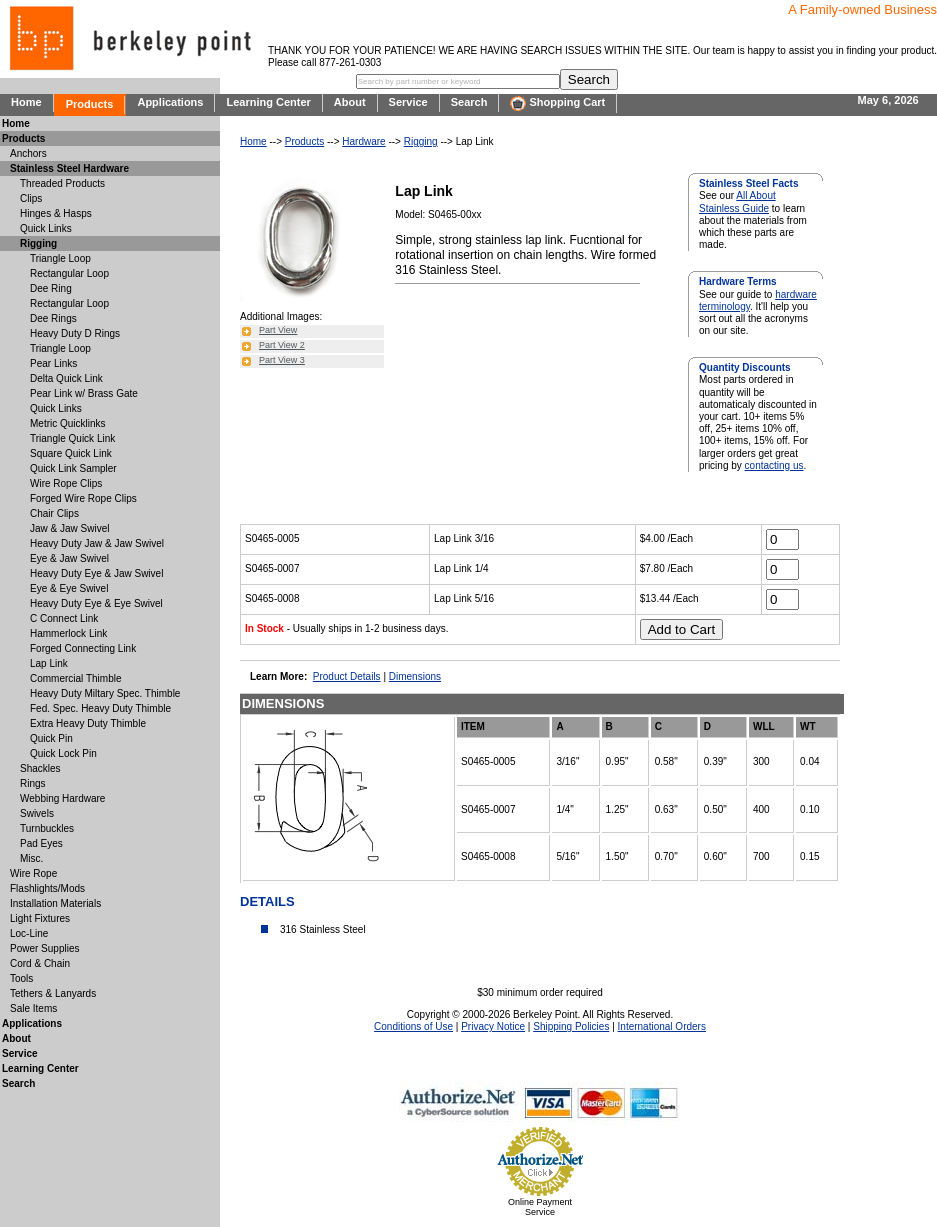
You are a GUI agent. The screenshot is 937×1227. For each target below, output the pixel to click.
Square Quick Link (71, 453)
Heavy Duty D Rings (75, 333)
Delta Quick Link (66, 378)
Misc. (31, 858)
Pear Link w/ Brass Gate (84, 393)
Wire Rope (33, 873)
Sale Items (33, 1008)
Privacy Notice (493, 1026)
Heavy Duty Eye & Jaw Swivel (96, 573)
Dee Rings (53, 318)
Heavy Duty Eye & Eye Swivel (96, 603)
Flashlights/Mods (47, 888)
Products (90, 104)
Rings (33, 783)
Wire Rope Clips (66, 483)
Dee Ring (51, 288)
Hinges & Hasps (56, 213)
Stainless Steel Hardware (69, 168)
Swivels (37, 813)
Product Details (347, 676)
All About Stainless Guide (737, 201)
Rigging (421, 141)
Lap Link (49, 663)
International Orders (662, 1026)
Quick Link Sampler (73, 468)
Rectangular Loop (69, 273)
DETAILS (267, 901)
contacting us (774, 465)
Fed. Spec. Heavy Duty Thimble (100, 708)
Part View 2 (282, 345)
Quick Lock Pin (63, 753)
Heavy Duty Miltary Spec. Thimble (105, 693)
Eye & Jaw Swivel (69, 558)
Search (469, 102)
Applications (170, 102)
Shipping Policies (571, 1026)
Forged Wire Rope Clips (83, 498)
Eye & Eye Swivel (69, 588)
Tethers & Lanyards (53, 993)
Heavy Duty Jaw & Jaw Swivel (97, 543)
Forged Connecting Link (83, 648)
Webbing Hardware (62, 798)
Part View (278, 330)
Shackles (40, 768)
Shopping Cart (557, 103)
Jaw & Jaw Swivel (69, 528)
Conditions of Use (413, 1026)
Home (26, 102)
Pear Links (53, 363)
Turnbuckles (47, 828)
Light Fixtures (40, 918)
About (350, 102)
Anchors (28, 153)
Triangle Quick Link (72, 438)
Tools (21, 978)
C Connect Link (64, 618)
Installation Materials (55, 903)
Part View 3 (282, 360)
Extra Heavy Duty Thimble (88, 723)
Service (408, 102)
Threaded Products (62, 183)
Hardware (363, 141)
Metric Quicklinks (68, 423)
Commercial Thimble (76, 678)
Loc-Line (29, 933)
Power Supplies (44, 948)
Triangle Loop (60, 258)
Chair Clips (54, 513)
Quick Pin (51, 738)
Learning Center (268, 102)
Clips (31, 198)
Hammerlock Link (68, 633)
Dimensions (415, 676)
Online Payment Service (540, 1207)
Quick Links (46, 228)
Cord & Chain (40, 963)
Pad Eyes (41, 843)
